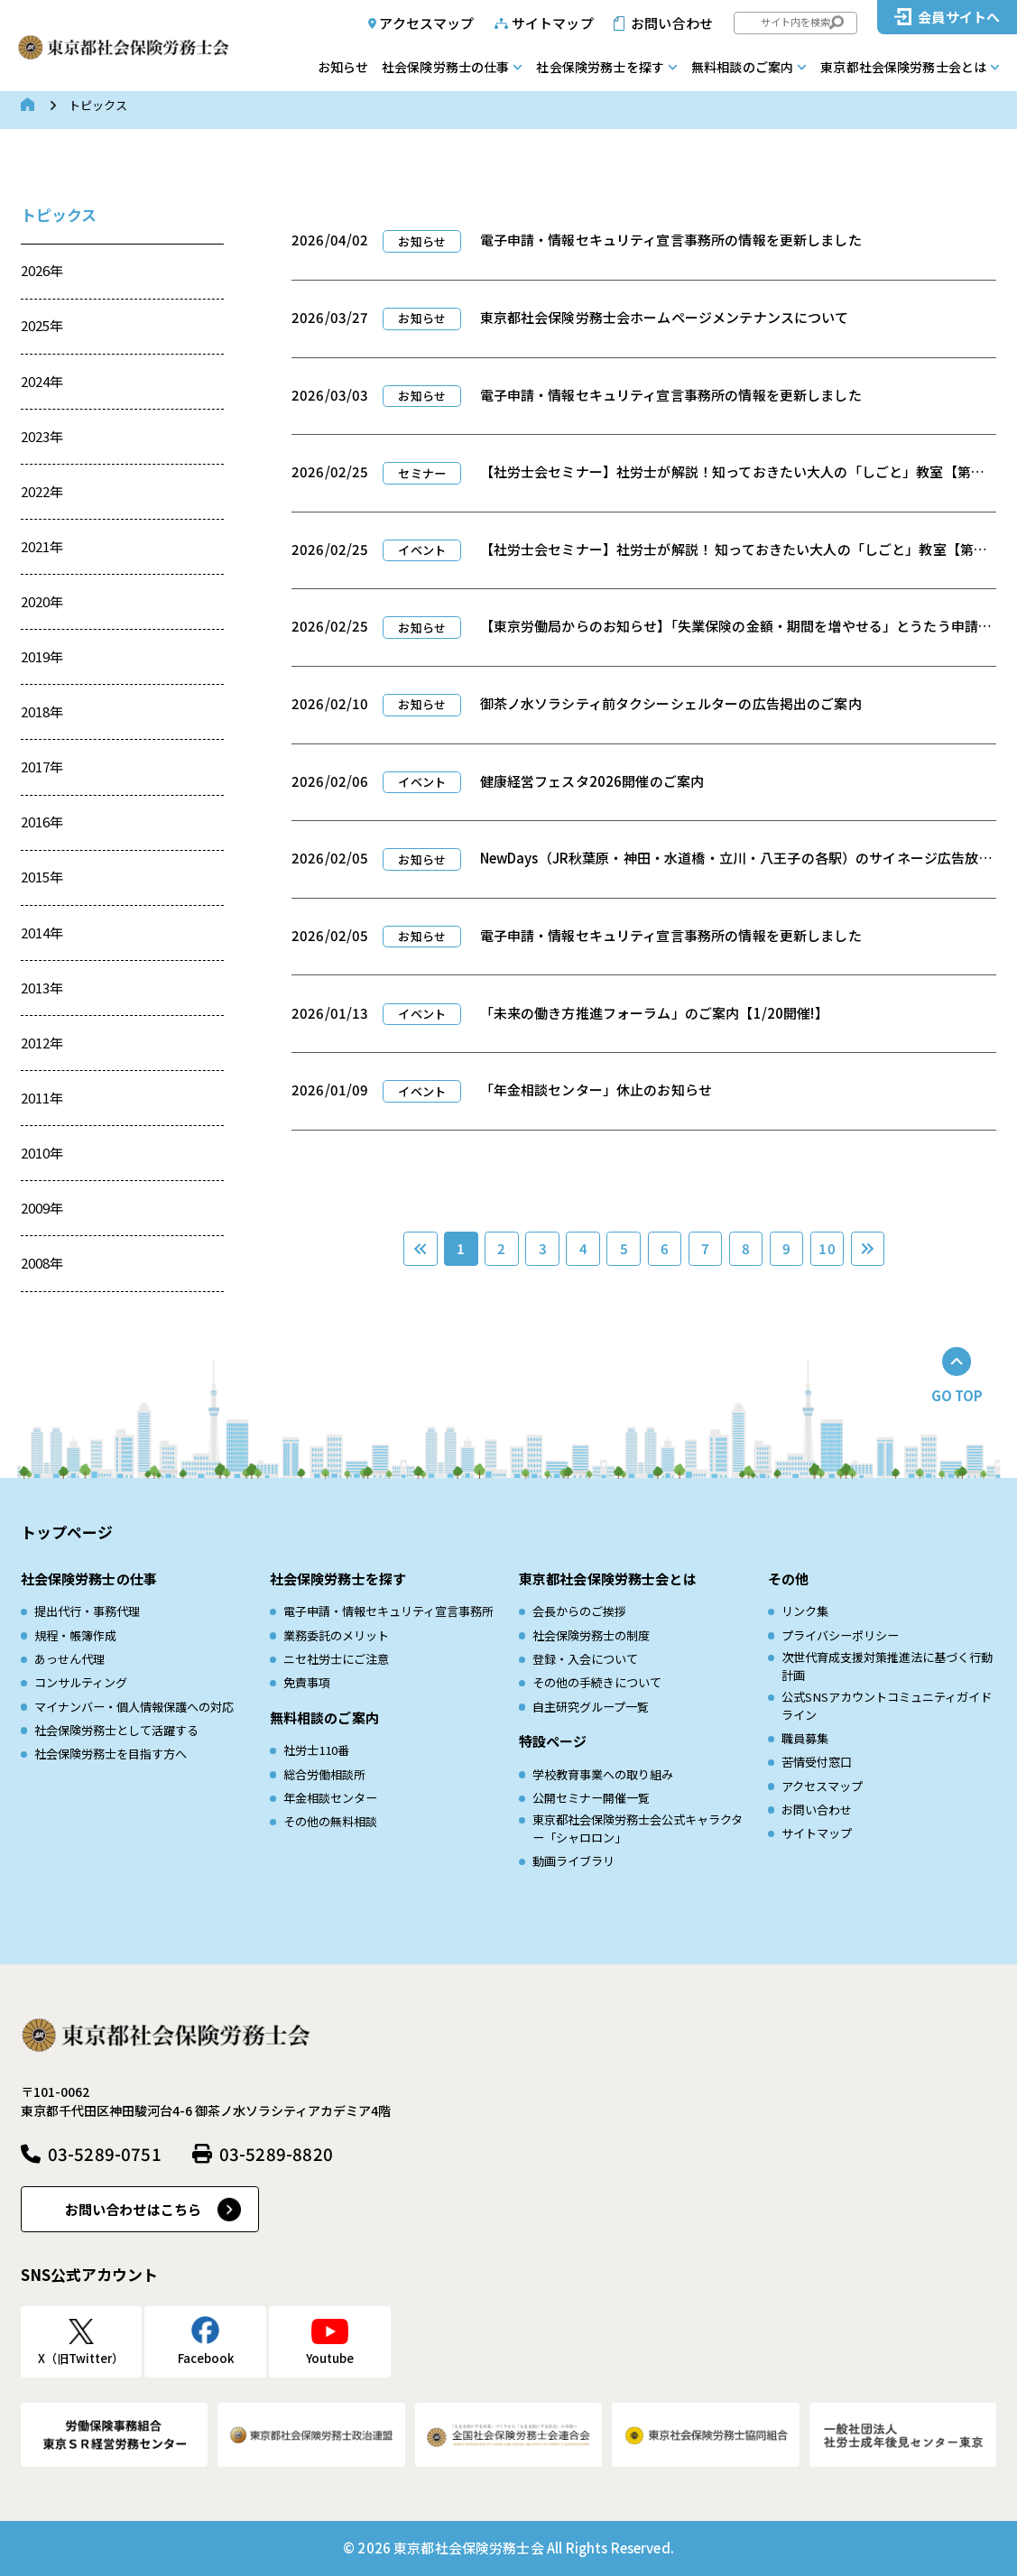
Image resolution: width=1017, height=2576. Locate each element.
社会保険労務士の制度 (591, 1635)
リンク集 (804, 1611)
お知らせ (343, 67)
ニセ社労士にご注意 (336, 1658)
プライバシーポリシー (840, 1635)
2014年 (42, 932)
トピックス (59, 214)
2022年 (42, 491)
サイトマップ (553, 23)
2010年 (42, 1152)
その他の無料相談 (330, 1821)
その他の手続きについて (596, 1682)
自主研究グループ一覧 (590, 1706)
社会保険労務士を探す (600, 67)
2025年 (42, 325)
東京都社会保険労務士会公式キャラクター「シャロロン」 (637, 1828)
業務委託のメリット (336, 1635)
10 (826, 1248)
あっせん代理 (69, 1658)
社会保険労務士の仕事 (446, 67)
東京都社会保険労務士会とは (903, 67)
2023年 (42, 436)
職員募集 (804, 1738)
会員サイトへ (959, 16)
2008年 (42, 1262)
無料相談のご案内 (742, 67)
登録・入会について (585, 1658)
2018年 (42, 711)
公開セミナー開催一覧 (591, 1797)
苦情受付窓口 (816, 1761)
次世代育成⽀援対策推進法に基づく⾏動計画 (887, 1666)
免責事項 (306, 1682)
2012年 (42, 1042)
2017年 (42, 766)
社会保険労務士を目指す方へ (110, 1753)
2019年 (42, 656)
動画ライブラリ (573, 1861)
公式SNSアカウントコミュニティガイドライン (886, 1705)
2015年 (42, 876)
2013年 (42, 987)
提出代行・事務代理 (87, 1611)
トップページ (67, 1531)
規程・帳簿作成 (75, 1635)
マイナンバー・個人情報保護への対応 (134, 1706)
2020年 (42, 601)
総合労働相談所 (324, 1774)
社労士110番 (316, 1750)
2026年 (42, 270)
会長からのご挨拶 (579, 1611)
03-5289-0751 (105, 2153)
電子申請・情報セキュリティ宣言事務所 (388, 1611)
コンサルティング (80, 1682)
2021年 (42, 546)
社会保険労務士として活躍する (116, 1730)
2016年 (42, 821)
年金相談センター (330, 1797)
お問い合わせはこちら (133, 2209)
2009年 (42, 1207)
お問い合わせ (672, 23)
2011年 (42, 1097)
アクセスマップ (426, 23)
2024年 (42, 381)
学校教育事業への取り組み (602, 1774)
